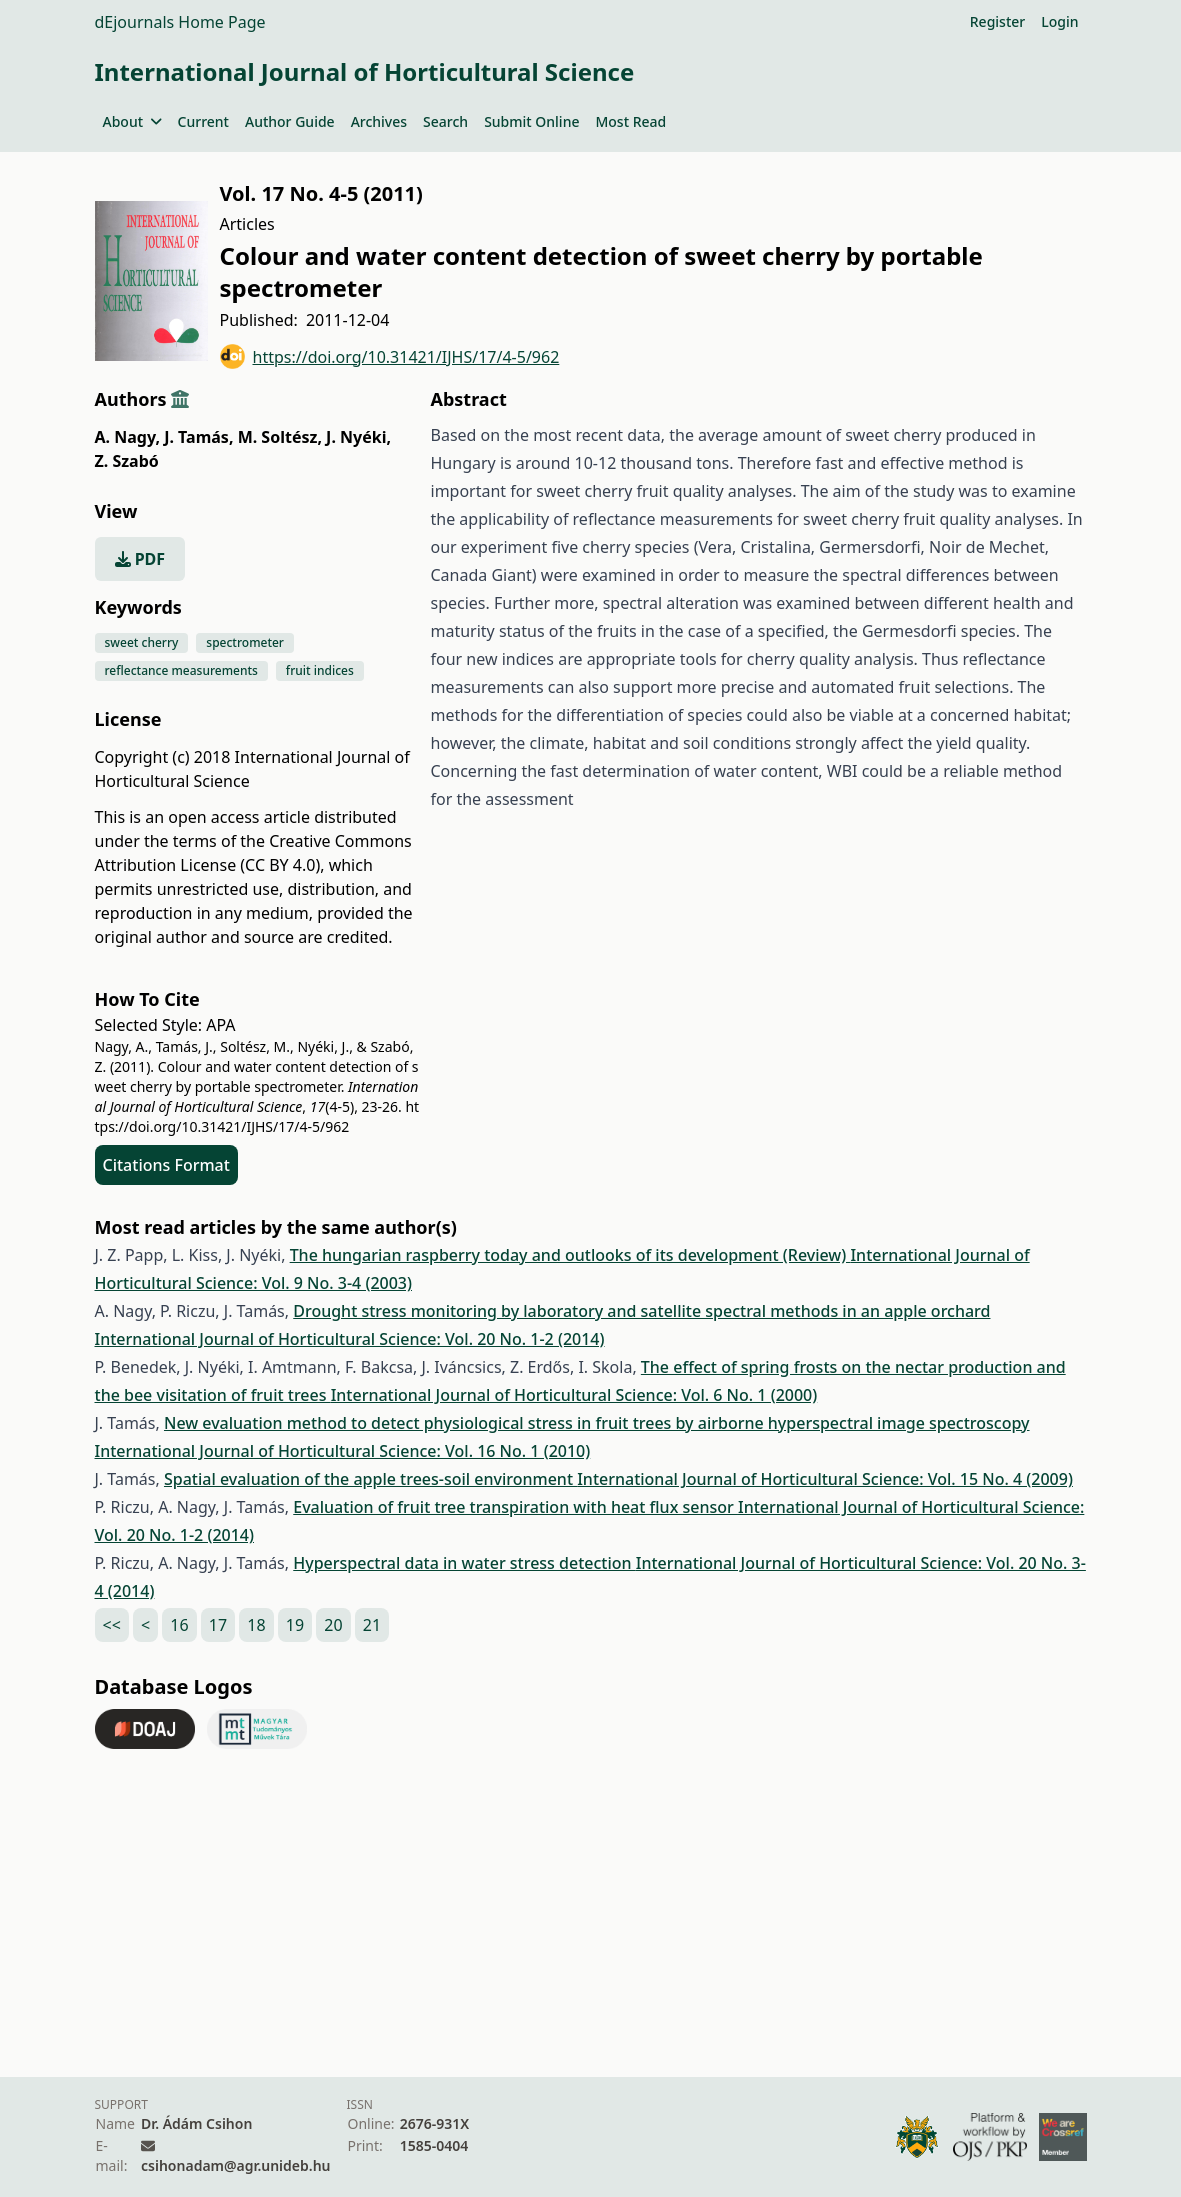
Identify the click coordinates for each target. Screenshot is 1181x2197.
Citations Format (166, 1165)
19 (295, 1625)
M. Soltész (280, 437)
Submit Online (531, 121)
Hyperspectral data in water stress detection (464, 1563)
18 (256, 1625)
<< (112, 1625)
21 (372, 1625)
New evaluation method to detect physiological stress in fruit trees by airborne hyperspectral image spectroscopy (597, 1423)
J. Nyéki (358, 437)
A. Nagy (128, 437)
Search (445, 121)
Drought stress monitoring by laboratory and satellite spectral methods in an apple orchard (641, 1311)
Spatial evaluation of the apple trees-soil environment (370, 1479)
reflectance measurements (181, 670)
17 (218, 1625)
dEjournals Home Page (180, 22)
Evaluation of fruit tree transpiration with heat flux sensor (515, 1507)
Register (997, 21)
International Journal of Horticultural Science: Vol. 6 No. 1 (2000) (574, 1395)
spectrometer (245, 642)
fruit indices (320, 670)
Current (203, 121)
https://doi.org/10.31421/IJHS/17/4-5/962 (390, 356)
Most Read (630, 121)
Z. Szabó (127, 461)
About (132, 121)
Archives (379, 121)
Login (1059, 21)
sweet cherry (142, 642)
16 (179, 1625)
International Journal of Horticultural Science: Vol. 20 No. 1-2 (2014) (350, 1339)
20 (333, 1625)
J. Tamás (198, 437)
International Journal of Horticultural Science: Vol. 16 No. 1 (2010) (343, 1451)
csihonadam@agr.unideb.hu (235, 2165)
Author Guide (290, 121)
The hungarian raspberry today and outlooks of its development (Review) (570, 1255)
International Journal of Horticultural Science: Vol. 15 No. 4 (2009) (825, 1479)
